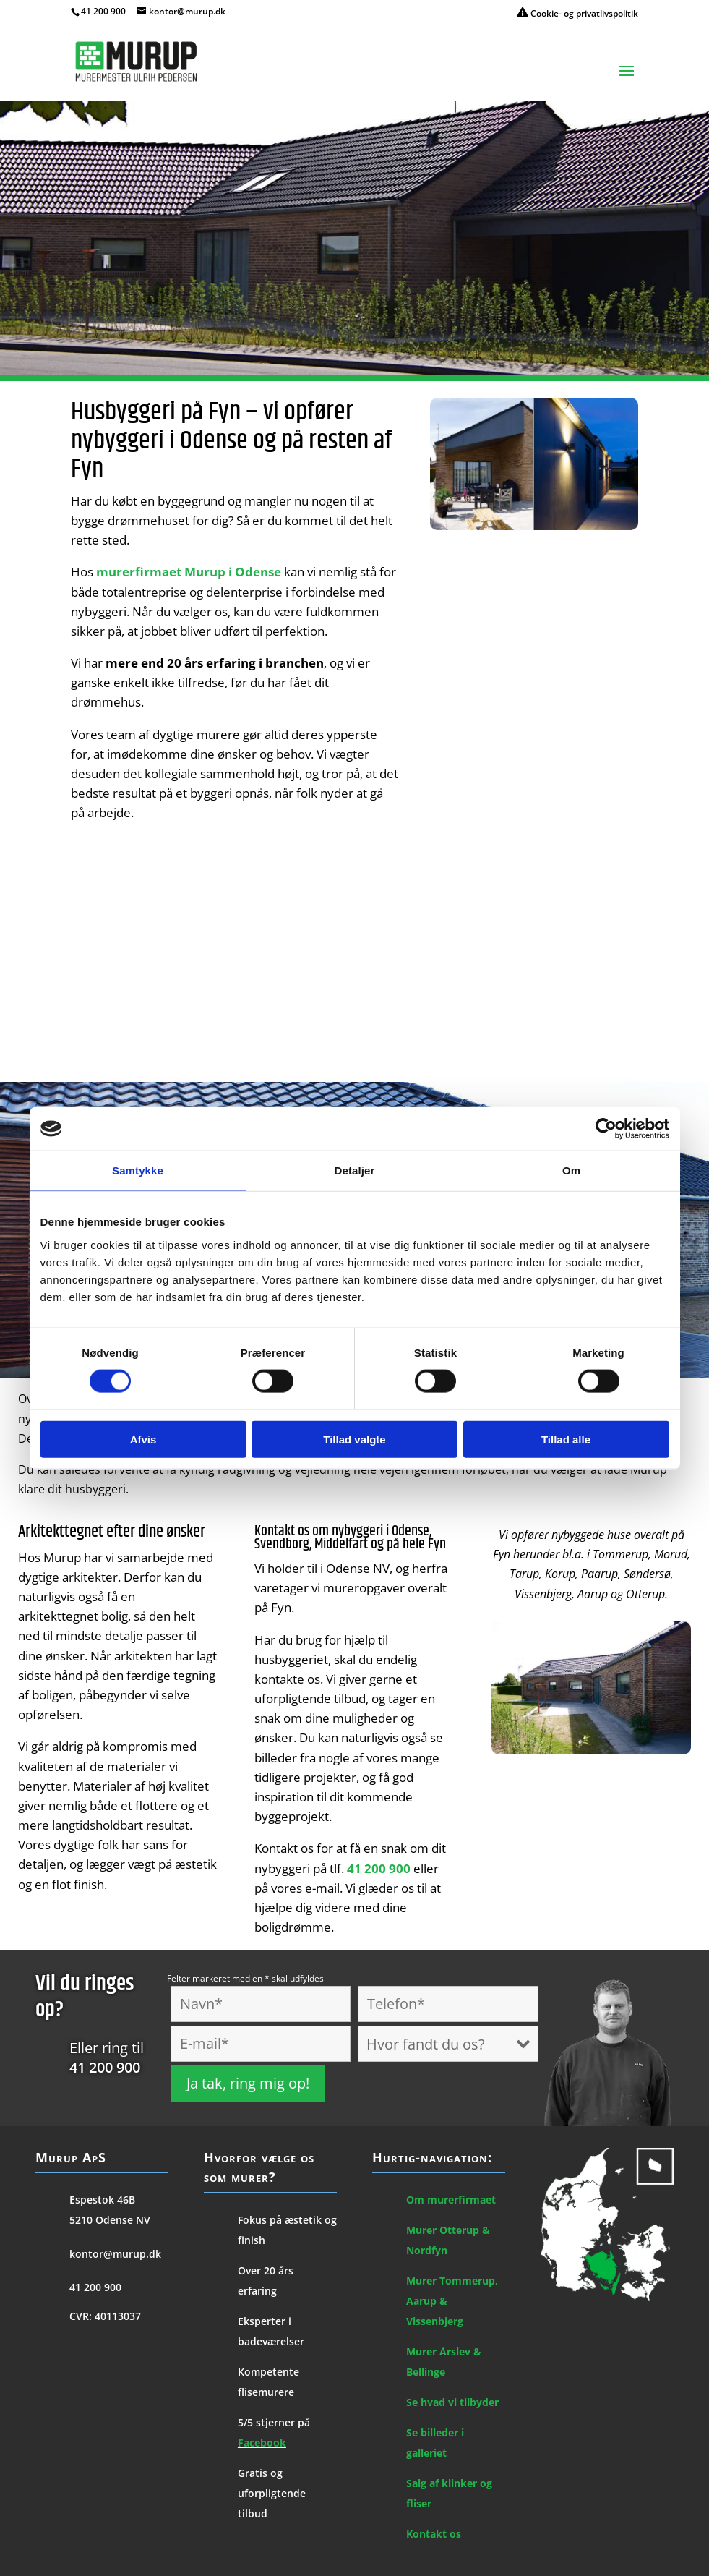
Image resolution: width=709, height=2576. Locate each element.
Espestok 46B (102, 2199)
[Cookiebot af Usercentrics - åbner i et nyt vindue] (606, 1129)
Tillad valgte (354, 1439)
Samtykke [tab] (137, 1170)
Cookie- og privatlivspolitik (577, 13)
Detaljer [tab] (355, 1170)
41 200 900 (103, 11)
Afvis (143, 1439)
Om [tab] (571, 1170)
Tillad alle (565, 1439)
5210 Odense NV (109, 2220)
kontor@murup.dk (115, 2254)
